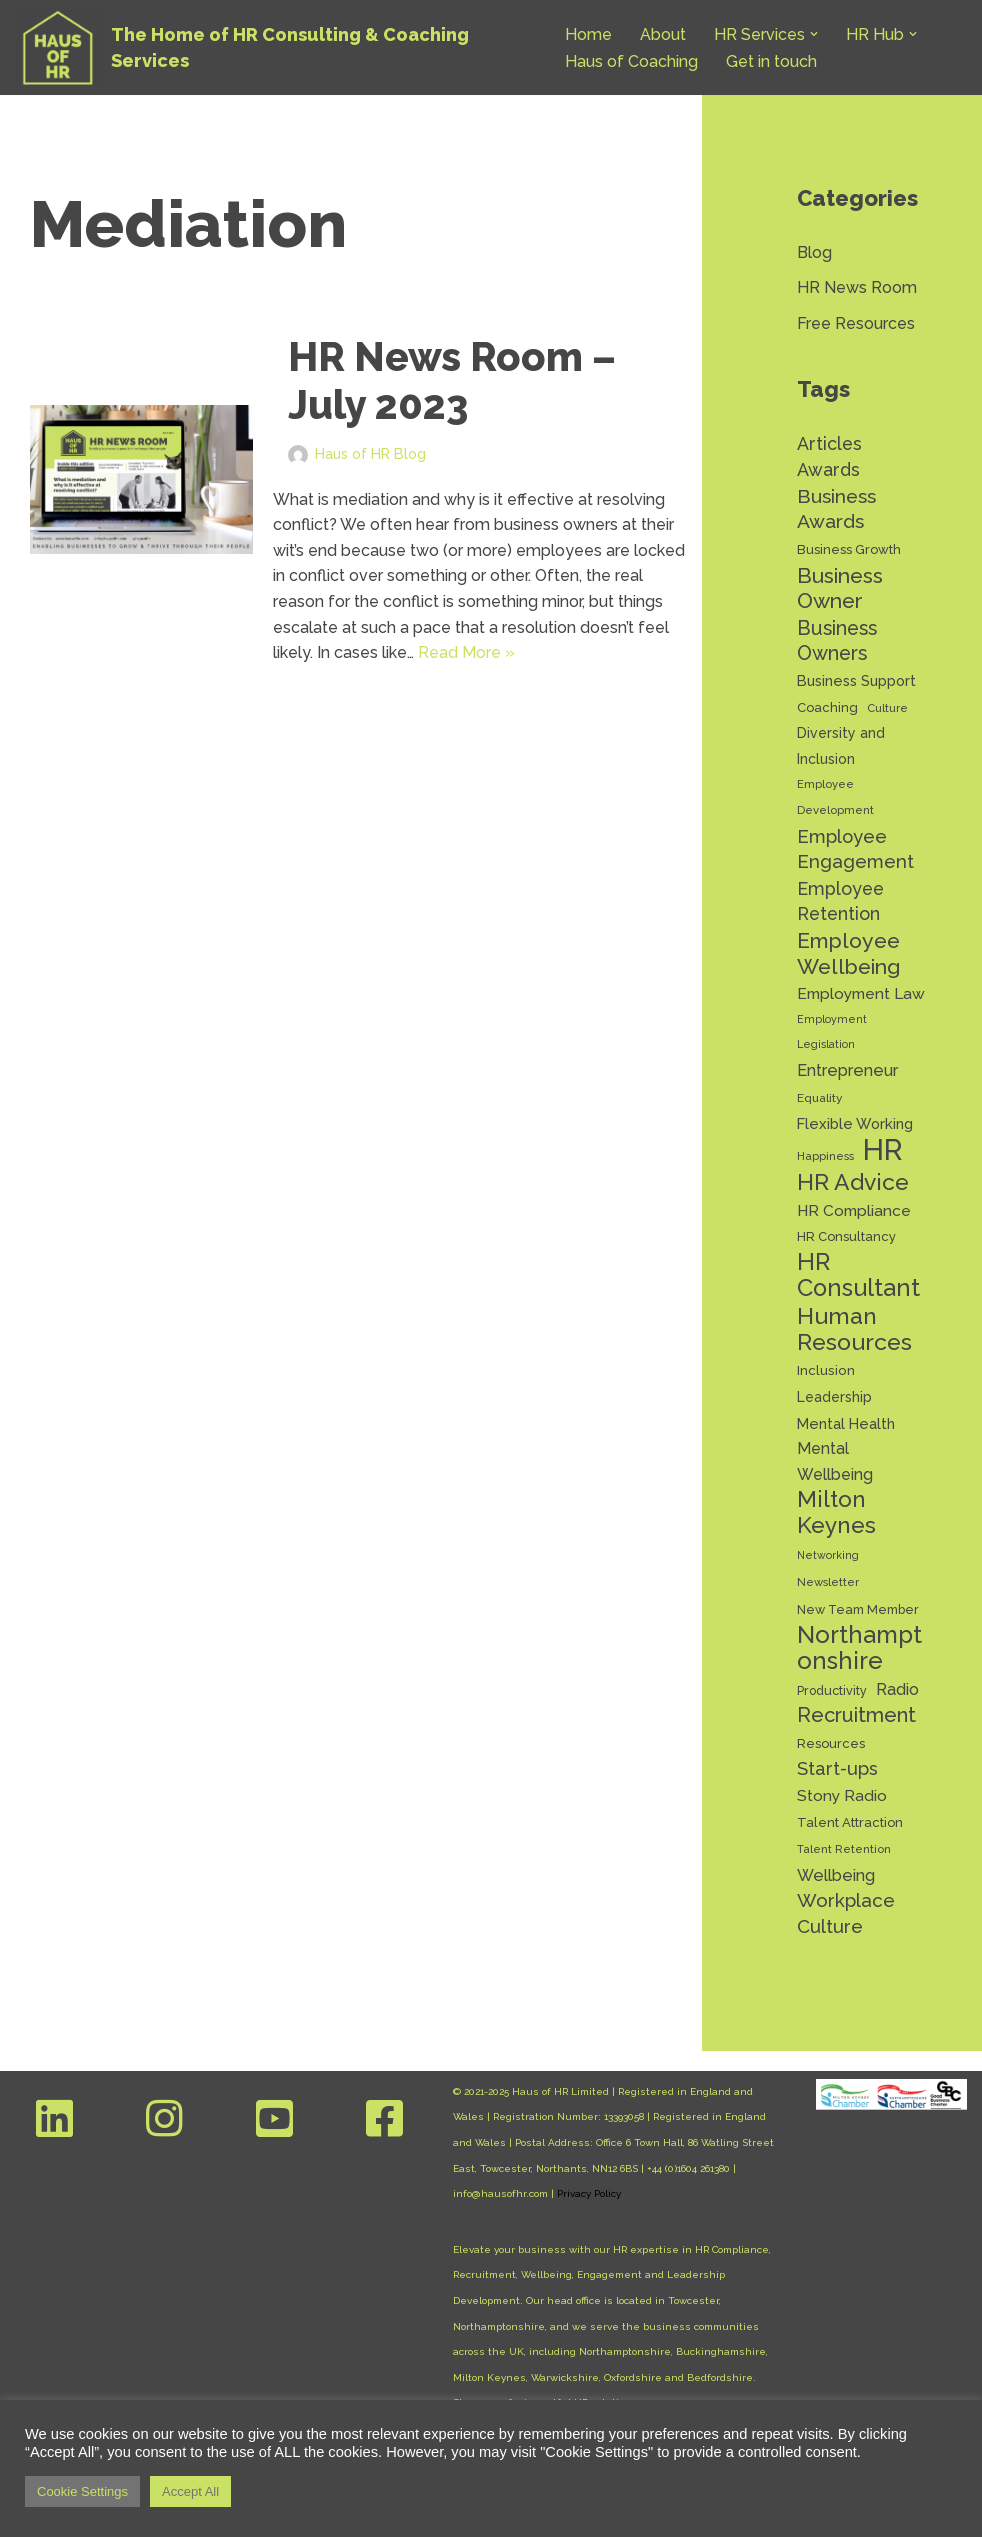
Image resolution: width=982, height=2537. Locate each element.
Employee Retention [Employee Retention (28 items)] (840, 901)
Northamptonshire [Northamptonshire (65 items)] (859, 1647)
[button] (814, 34)
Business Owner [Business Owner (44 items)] (840, 588)
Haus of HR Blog (370, 453)
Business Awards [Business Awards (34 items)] (836, 509)
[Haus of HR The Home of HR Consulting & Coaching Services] (273, 47)
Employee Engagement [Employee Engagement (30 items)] (855, 849)
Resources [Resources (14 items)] (831, 1743)
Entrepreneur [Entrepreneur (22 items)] (847, 1070)
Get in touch (771, 61)
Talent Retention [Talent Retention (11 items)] (844, 1849)
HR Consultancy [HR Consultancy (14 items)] (846, 1236)
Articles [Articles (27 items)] (829, 443)
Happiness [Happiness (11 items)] (825, 1156)
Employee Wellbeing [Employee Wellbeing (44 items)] (849, 953)
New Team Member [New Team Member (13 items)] (858, 1609)
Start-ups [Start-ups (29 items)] (837, 1768)
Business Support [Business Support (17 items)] (856, 680)
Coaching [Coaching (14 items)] (827, 707)
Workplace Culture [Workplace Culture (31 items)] (846, 1913)
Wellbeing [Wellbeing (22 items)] (836, 1875)
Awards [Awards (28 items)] (828, 469)
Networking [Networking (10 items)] (828, 1555)
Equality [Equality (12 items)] (819, 1098)
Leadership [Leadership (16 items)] (834, 1397)
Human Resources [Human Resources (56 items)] (854, 1328)
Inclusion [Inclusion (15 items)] (826, 1370)
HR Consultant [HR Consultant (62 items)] (858, 1275)
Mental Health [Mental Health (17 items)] (846, 1423)
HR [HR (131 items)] (883, 1150)
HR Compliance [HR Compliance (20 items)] (854, 1210)
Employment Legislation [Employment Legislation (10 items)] (832, 1032)
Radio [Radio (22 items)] (897, 1689)
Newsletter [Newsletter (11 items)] (828, 1582)
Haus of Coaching (631, 61)
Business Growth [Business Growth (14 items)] (849, 549)
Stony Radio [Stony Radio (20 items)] (842, 1795)
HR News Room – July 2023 (452, 380)
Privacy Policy (589, 2193)
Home (588, 34)
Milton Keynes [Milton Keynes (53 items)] (836, 1512)
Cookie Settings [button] (82, 2491)
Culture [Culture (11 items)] (887, 708)
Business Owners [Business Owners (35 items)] (837, 641)
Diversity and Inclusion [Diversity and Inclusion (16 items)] (841, 746)
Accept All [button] (190, 2491)
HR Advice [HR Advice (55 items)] (853, 1182)
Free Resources (856, 323)
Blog (814, 252)
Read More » (466, 652)
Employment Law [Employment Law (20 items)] (861, 993)
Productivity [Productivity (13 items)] (832, 1690)
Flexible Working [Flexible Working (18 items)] (855, 1123)
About (663, 34)
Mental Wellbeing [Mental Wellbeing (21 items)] (835, 1461)
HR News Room (857, 287)
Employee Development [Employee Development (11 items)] (835, 797)
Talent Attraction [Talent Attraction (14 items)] (850, 1822)
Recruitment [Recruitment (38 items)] (856, 1715)
